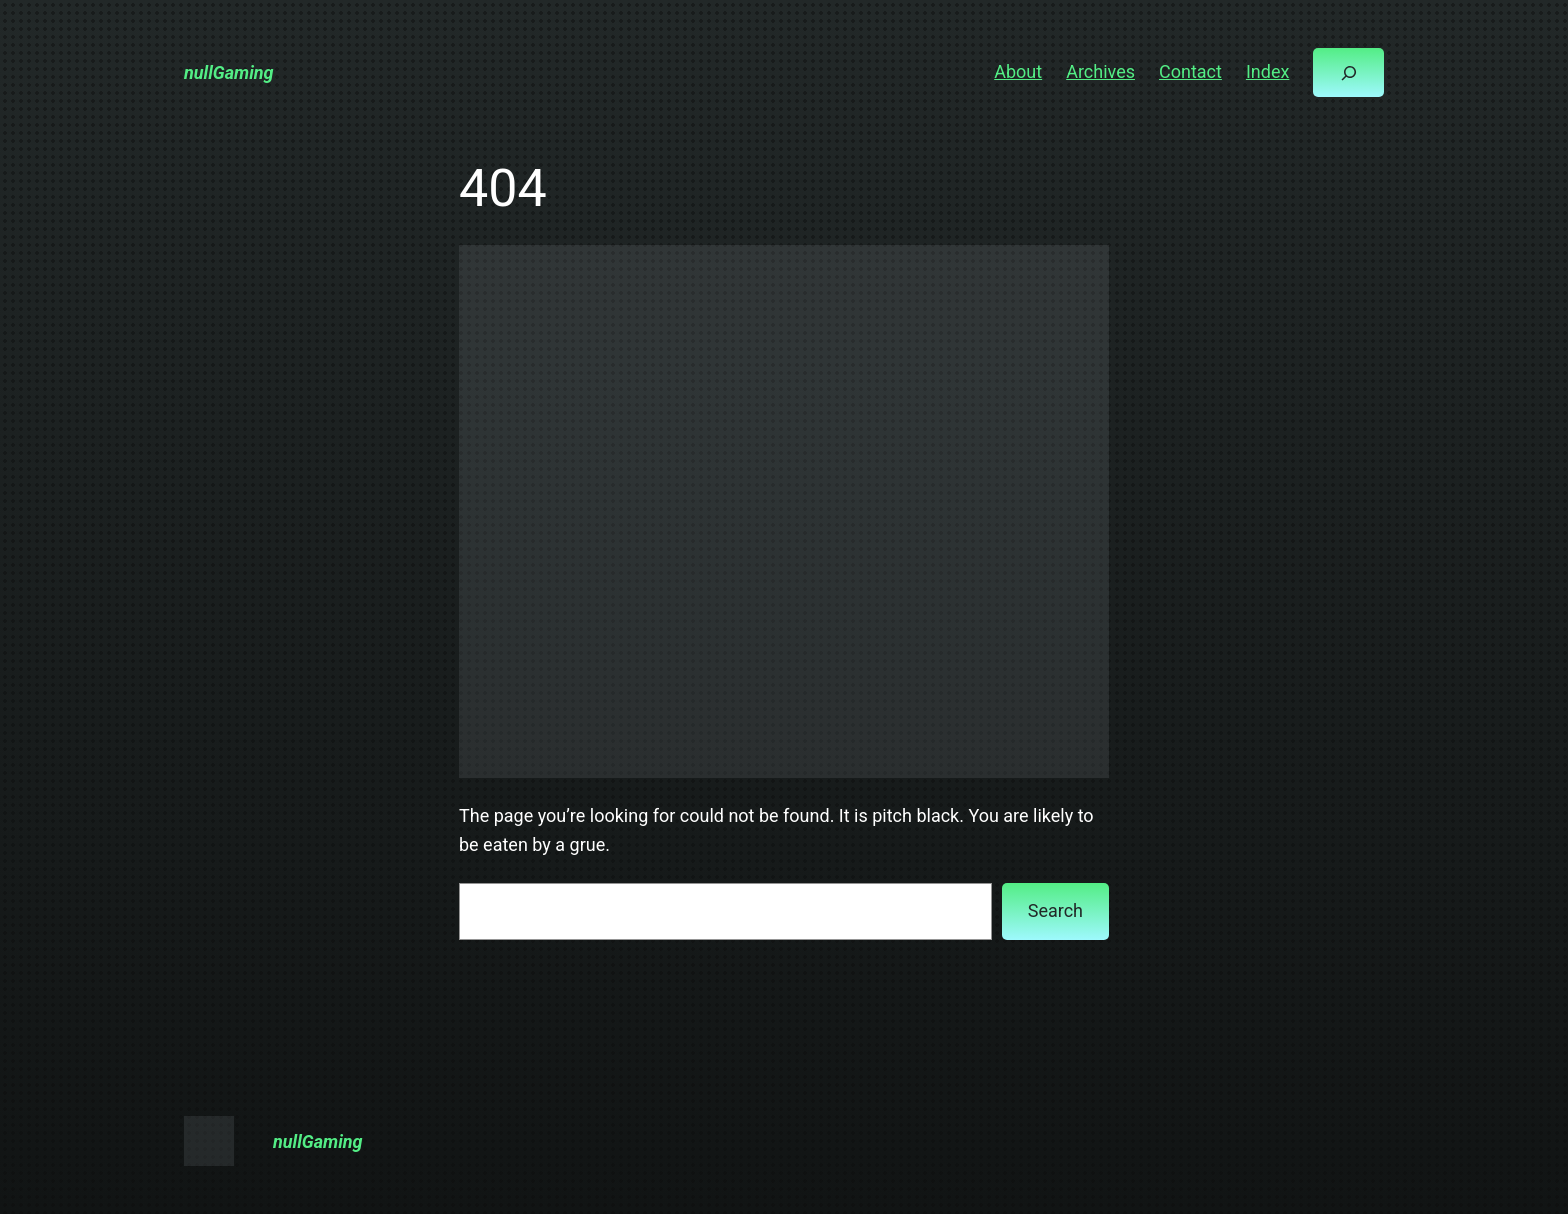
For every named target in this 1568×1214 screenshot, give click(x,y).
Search (1055, 910)
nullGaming (229, 72)
